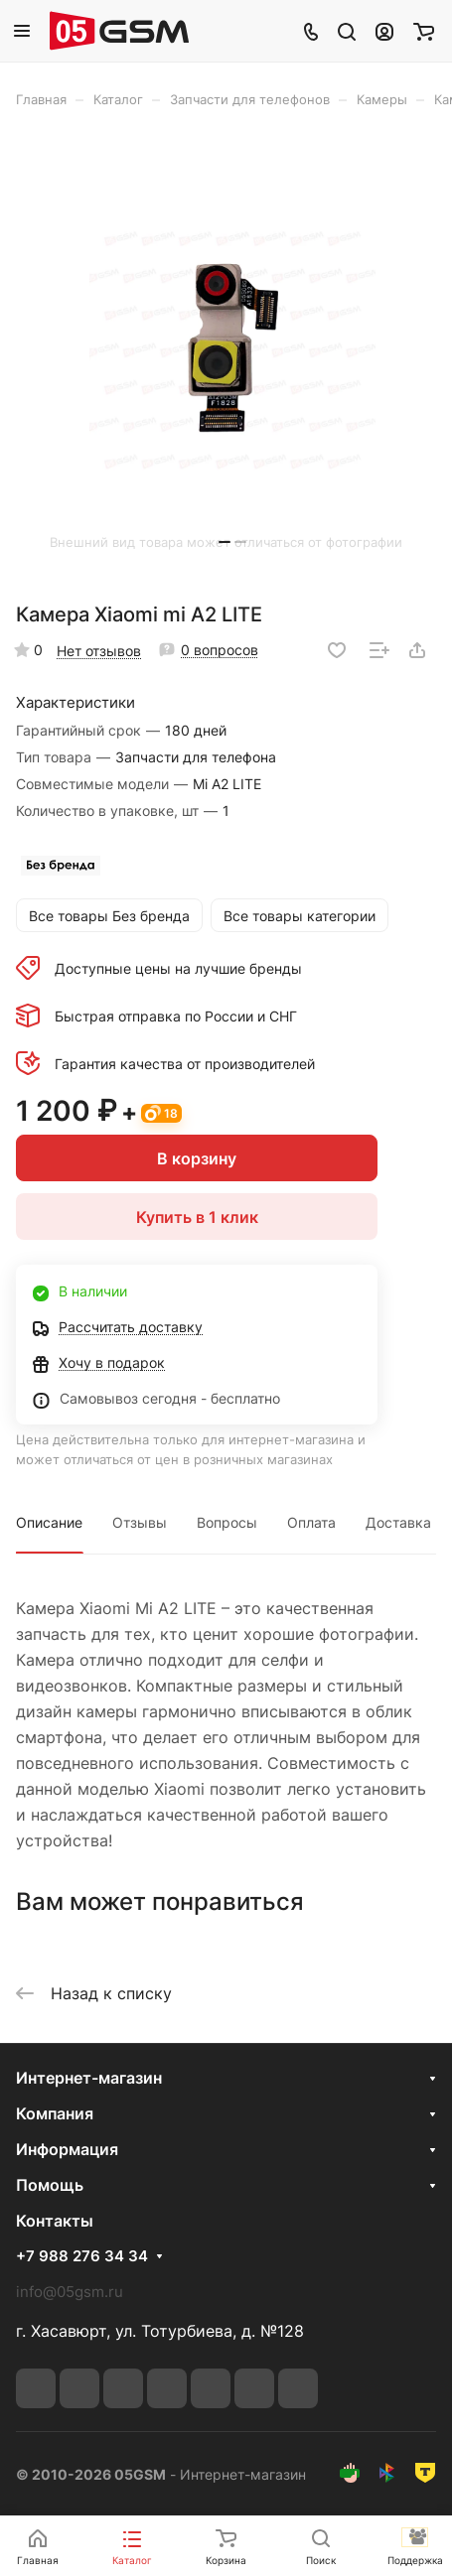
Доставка (398, 1522)
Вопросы (227, 1522)
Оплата (311, 1522)
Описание (49, 1522)
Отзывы (139, 1522)
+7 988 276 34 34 (82, 2256)
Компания (54, 2113)
